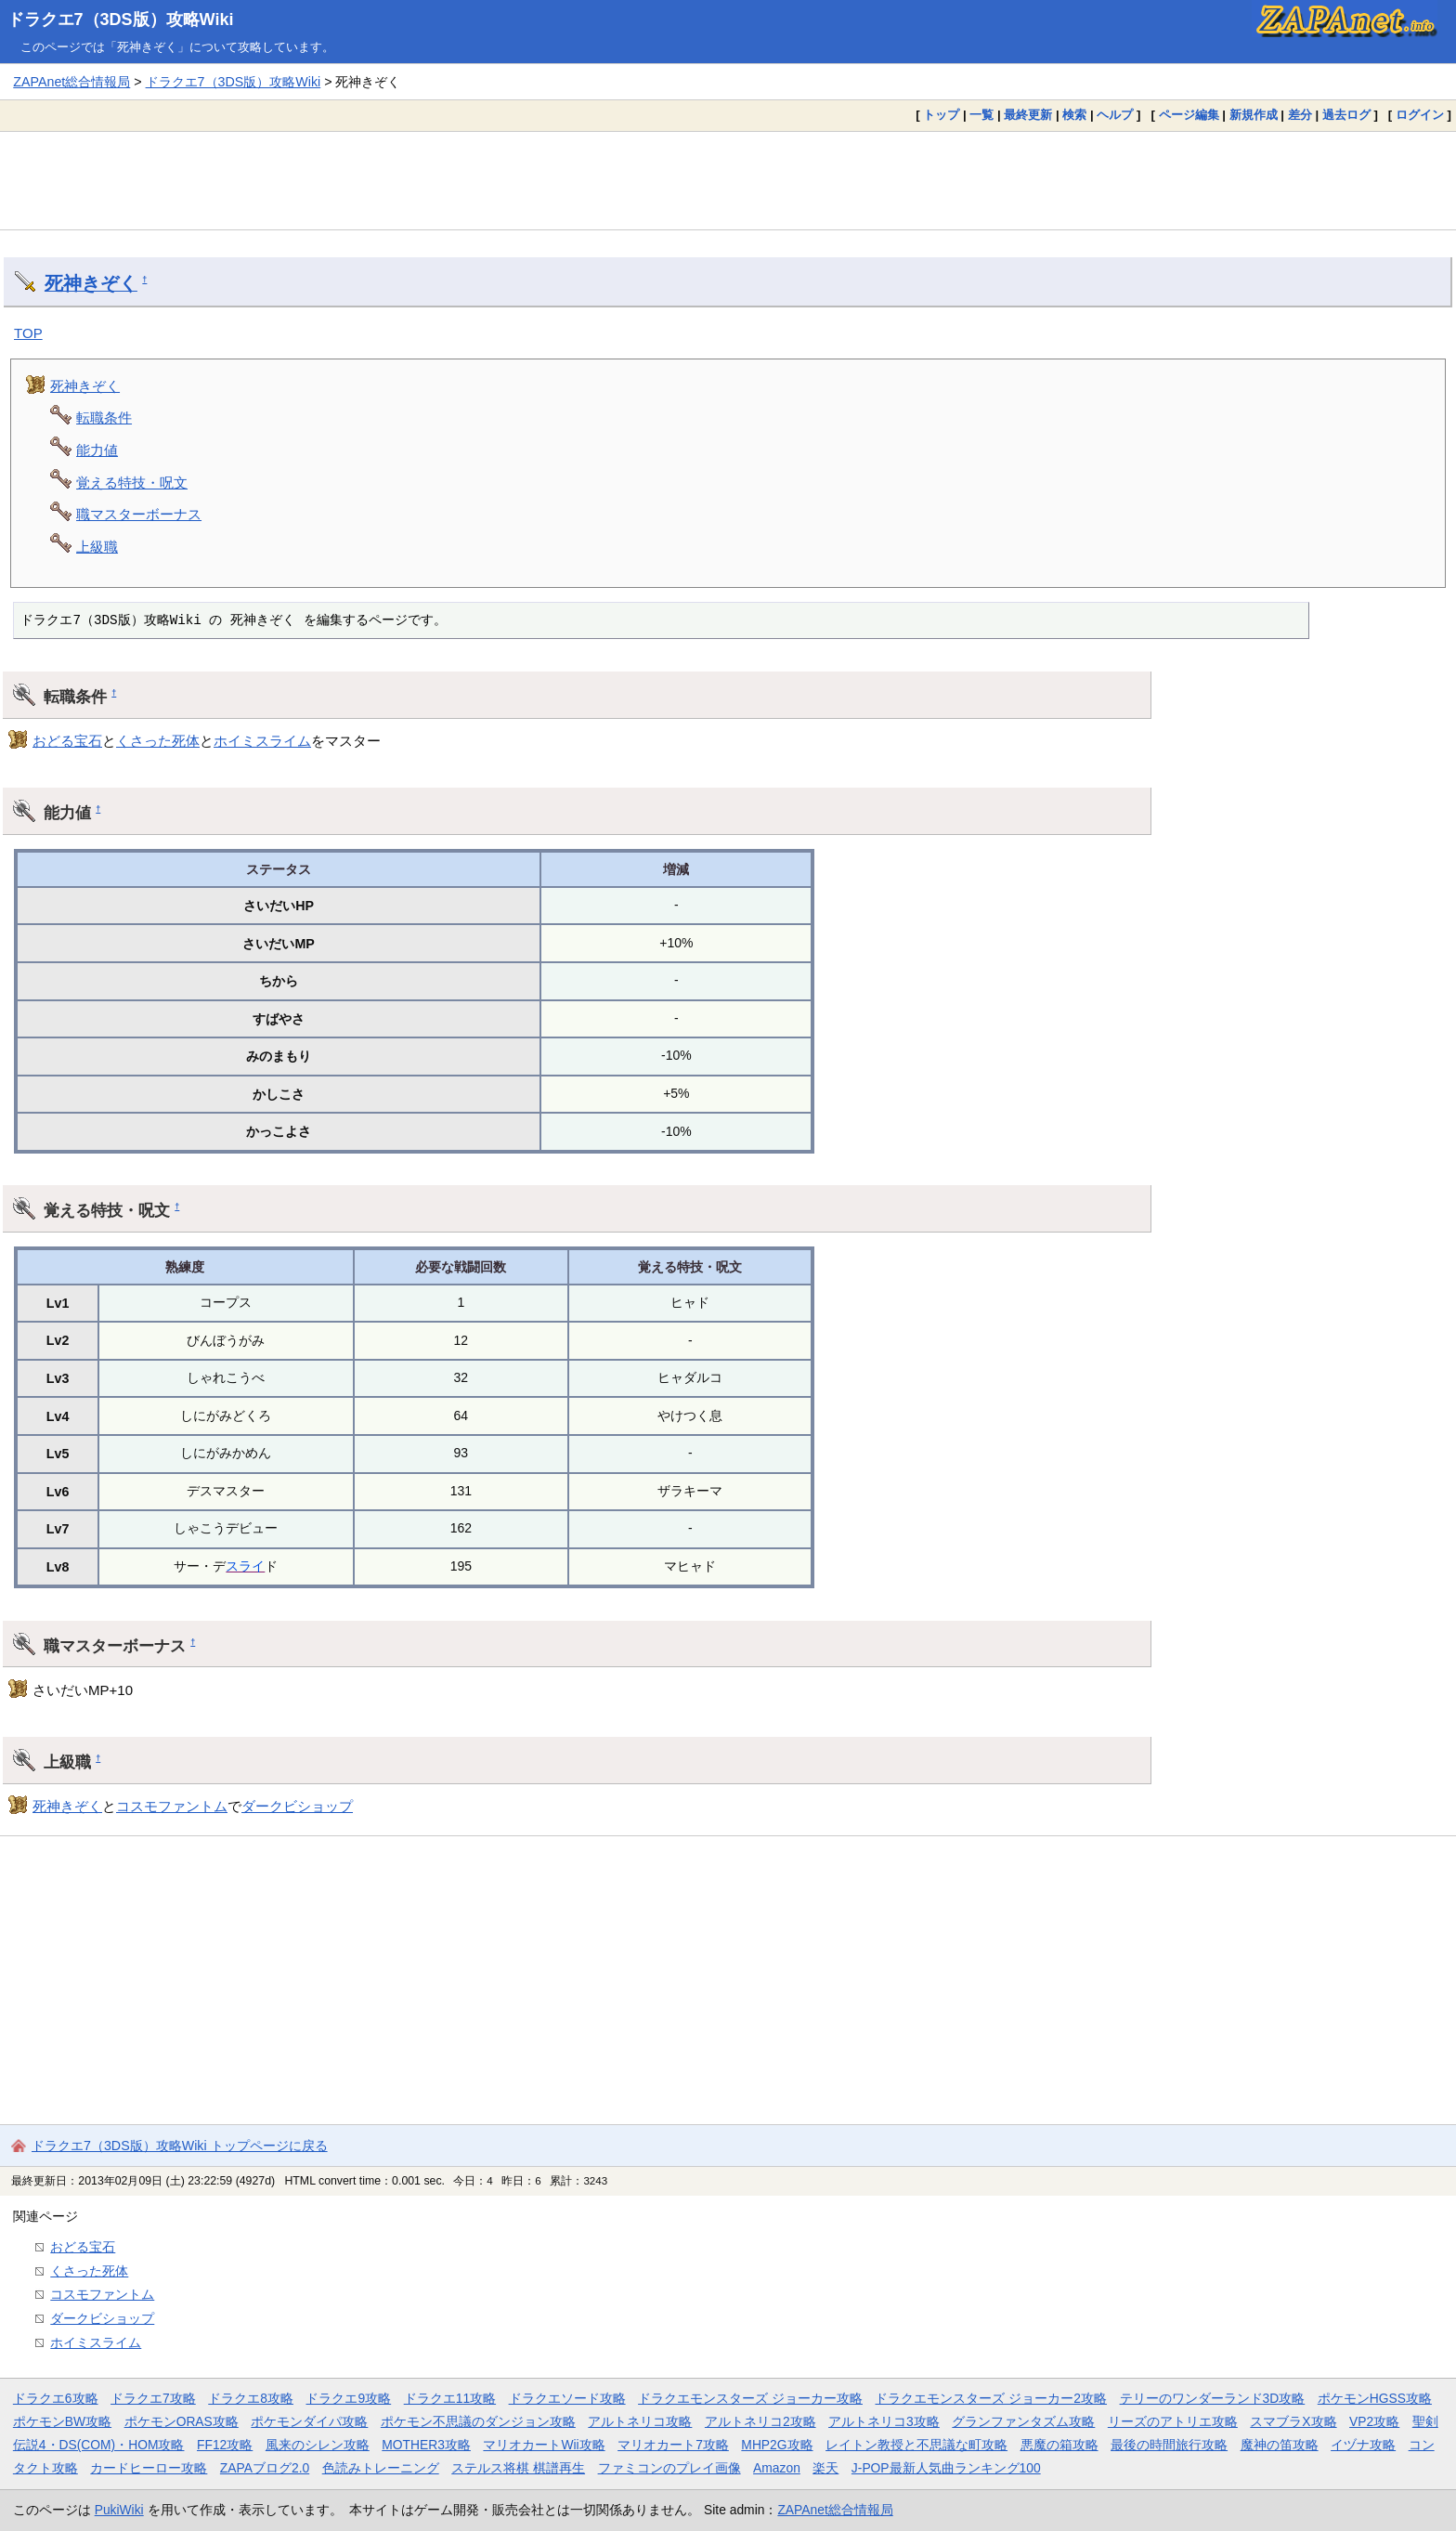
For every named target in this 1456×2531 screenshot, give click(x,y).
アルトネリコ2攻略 (760, 2421)
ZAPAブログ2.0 (264, 2467)
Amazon (776, 2467)
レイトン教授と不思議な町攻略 (917, 2444)
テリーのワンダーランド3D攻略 (1213, 2398)
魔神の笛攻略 (1280, 2444)
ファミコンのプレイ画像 (669, 2467)
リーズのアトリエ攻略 (1173, 2421)
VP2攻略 (1374, 2421)
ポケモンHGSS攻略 (1375, 2398)
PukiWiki (119, 2509)
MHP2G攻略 (776, 2444)
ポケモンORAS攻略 (181, 2421)
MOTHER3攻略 (426, 2444)
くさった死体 (158, 741)
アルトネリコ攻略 (640, 2421)
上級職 (97, 546)
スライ (245, 1566)
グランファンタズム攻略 (1023, 2421)
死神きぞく (91, 283)
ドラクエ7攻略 (153, 2398)
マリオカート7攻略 (673, 2444)
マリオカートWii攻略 (543, 2444)
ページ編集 (1189, 115)
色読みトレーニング (380, 2467)
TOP (28, 333)
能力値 (97, 450)
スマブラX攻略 (1293, 2421)
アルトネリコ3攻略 (884, 2421)
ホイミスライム (262, 741)
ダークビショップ (297, 1806)
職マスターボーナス (139, 514)
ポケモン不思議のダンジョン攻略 (478, 2421)
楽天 (825, 2467)
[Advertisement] (728, 180)
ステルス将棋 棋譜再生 (518, 2467)
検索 (1074, 115)
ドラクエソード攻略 (567, 2398)
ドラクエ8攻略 (250, 2398)
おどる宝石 (67, 741)
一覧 (981, 115)
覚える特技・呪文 (132, 482)
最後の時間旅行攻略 (1169, 2444)
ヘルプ (1115, 115)
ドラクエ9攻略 (348, 2398)
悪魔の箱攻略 (1059, 2444)
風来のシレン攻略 (318, 2444)
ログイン (1420, 115)
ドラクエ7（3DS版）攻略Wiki (120, 19)
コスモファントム (172, 1806)
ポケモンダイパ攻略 (309, 2421)
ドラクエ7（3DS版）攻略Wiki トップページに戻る (180, 2145)
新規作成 (1253, 115)
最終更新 (1028, 115)
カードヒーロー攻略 (148, 2467)
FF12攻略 (225, 2444)
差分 (1300, 115)
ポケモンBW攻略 (62, 2421)
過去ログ (1346, 115)
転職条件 (104, 417)
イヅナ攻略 (1363, 2444)
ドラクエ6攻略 (55, 2398)
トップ (941, 115)
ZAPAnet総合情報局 (71, 81)
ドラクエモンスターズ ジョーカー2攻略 (991, 2398)
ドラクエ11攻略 (450, 2398)
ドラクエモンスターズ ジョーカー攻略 (750, 2398)
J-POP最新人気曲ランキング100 (946, 2467)
